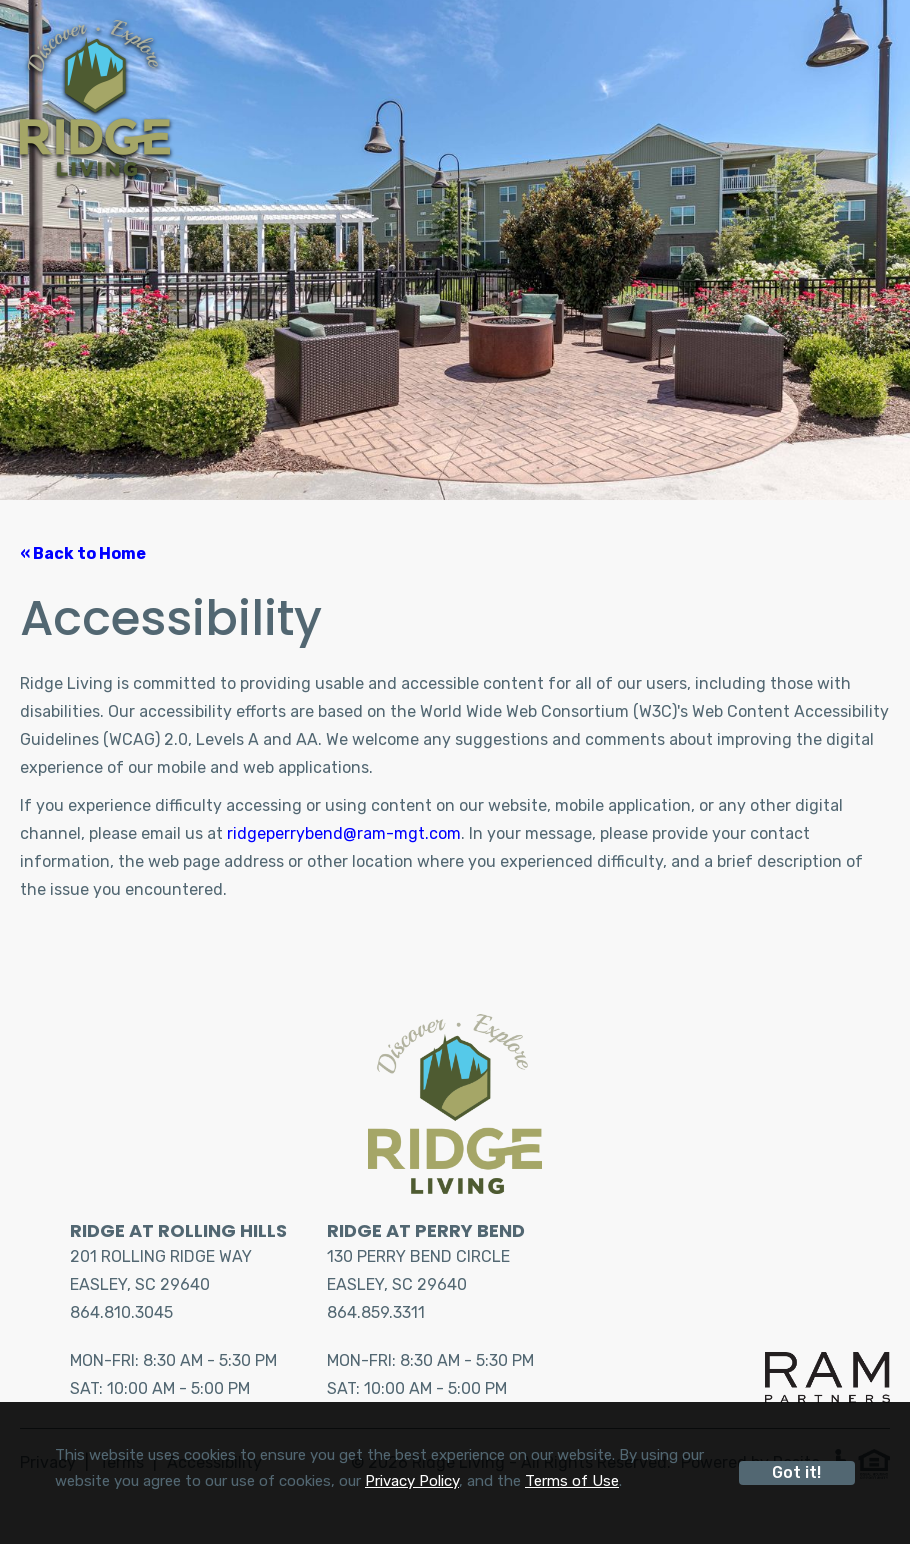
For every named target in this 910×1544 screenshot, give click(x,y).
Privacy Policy (412, 1481)
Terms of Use (572, 1481)
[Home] (95, 98)
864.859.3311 (376, 1312)
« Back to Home (83, 553)
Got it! (796, 1472)
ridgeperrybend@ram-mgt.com (344, 833)
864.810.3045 (121, 1312)
